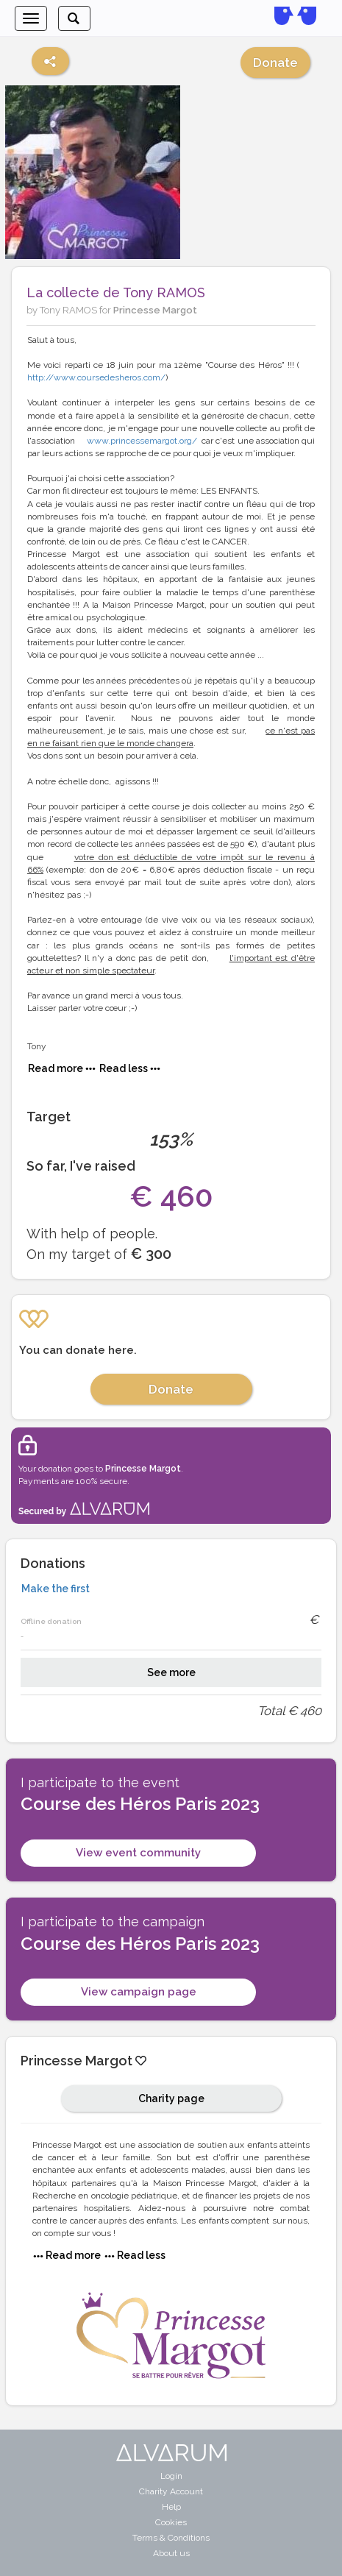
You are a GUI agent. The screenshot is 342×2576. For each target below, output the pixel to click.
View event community (138, 1852)
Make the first (55, 1588)
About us (171, 2553)
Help (171, 2507)
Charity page (171, 2098)
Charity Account (171, 2491)
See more (171, 1672)
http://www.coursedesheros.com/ (96, 377)
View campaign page (138, 1991)
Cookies (171, 2522)
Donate (275, 62)
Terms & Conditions (171, 2538)
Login (171, 2476)
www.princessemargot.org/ (142, 441)
